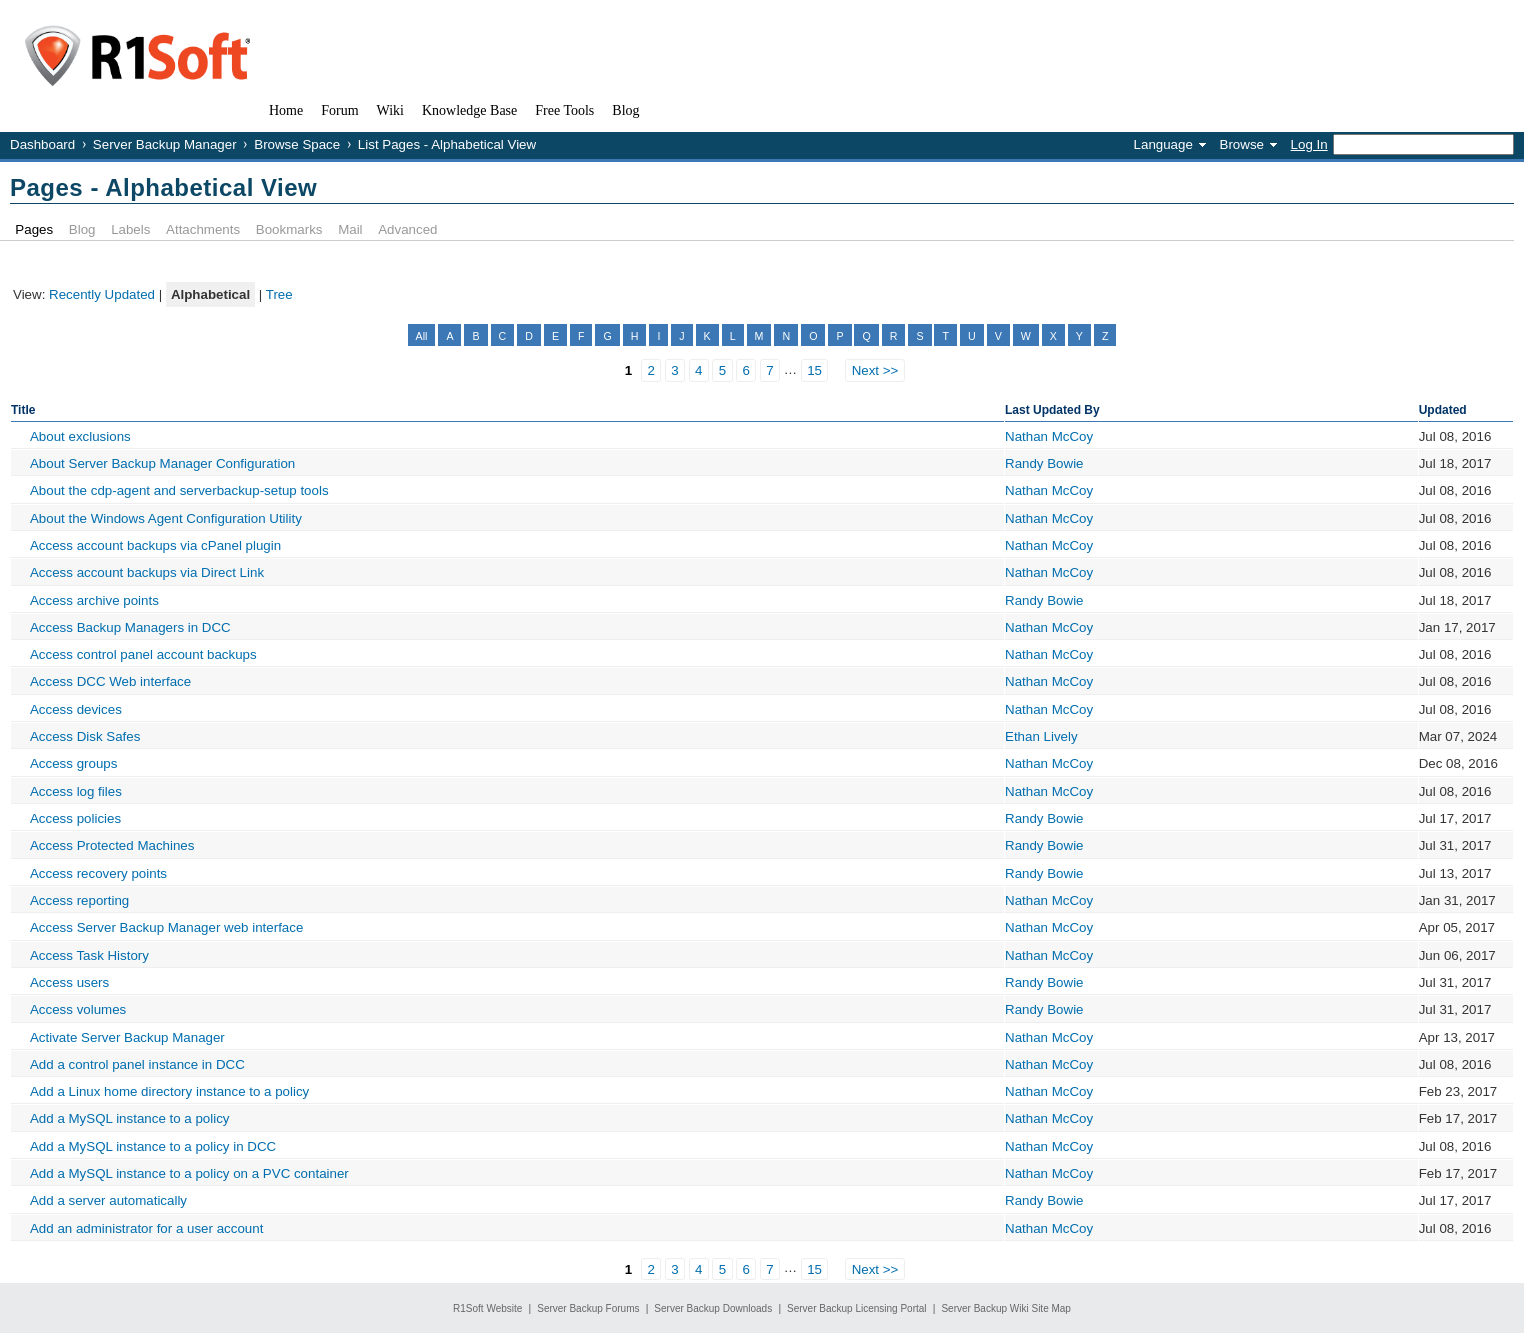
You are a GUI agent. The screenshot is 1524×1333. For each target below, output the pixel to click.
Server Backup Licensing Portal (857, 1308)
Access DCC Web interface (110, 681)
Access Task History (89, 955)
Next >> (875, 370)
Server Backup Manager (165, 144)
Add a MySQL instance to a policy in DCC (153, 1146)
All (422, 336)
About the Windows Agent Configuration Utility (166, 518)
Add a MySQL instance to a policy (130, 1118)
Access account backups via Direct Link (147, 572)
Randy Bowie (1044, 463)
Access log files (76, 791)
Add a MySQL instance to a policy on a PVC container (189, 1173)
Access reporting (79, 900)
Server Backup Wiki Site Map (1006, 1308)
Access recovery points (98, 873)
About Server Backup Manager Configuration (162, 463)
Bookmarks (289, 229)
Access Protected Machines (112, 845)
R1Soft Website (487, 1308)
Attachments (203, 229)
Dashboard (42, 144)
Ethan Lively (1041, 736)
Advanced (407, 229)
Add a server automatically (108, 1200)
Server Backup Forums (588, 1308)
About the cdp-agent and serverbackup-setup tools (179, 490)
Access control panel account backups (143, 654)
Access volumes (78, 1009)
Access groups (73, 763)
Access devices (76, 709)
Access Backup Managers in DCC (130, 627)
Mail (350, 229)
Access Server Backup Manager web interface (166, 927)
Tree (279, 294)
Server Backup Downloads (713, 1308)
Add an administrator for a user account (146, 1228)
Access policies (75, 818)
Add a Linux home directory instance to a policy (169, 1091)
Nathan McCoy (1049, 436)
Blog (82, 229)
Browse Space (297, 144)
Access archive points (94, 600)
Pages (34, 229)
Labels (130, 229)
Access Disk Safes (85, 736)
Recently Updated (102, 294)
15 (814, 370)
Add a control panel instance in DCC (137, 1064)
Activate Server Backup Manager (127, 1037)
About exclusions (80, 436)
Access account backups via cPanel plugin (155, 545)
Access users (69, 982)
